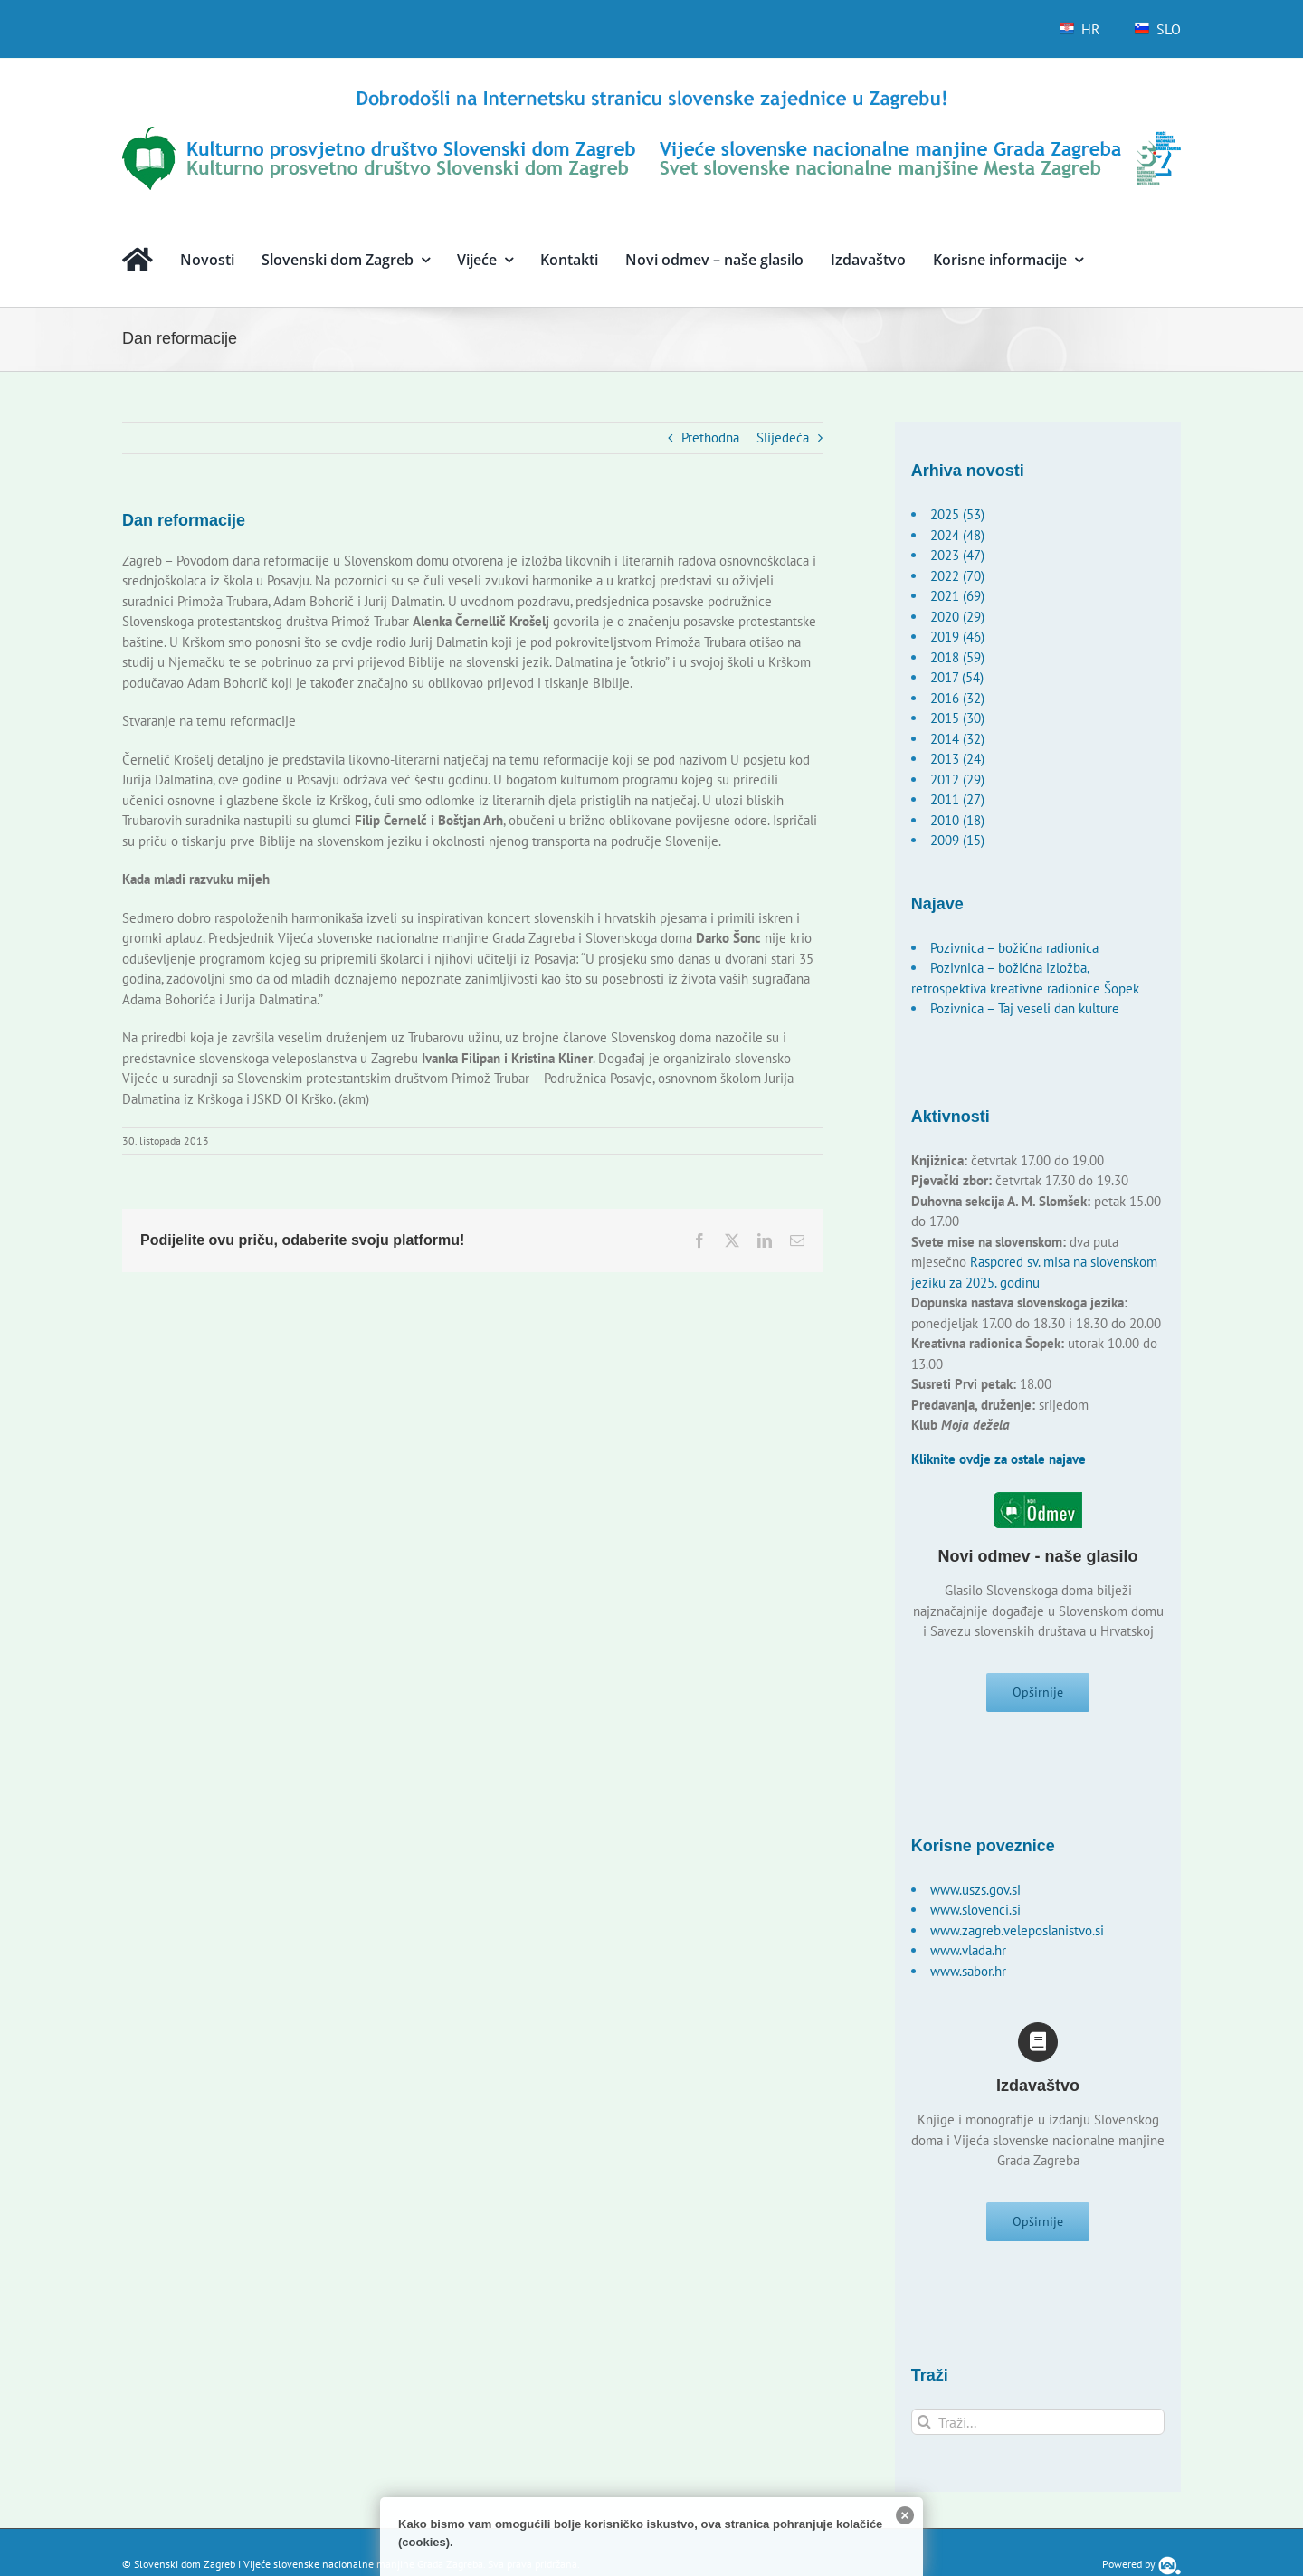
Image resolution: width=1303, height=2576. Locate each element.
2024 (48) (957, 535)
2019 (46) (957, 636)
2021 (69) (957, 595)
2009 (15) (957, 840)
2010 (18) (957, 820)
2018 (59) (957, 657)
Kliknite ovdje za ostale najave (998, 1459)
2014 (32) (957, 738)
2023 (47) (957, 555)
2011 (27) (957, 799)
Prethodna (710, 437)
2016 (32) (957, 698)
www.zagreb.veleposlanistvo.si (1017, 1934)
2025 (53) (957, 514)
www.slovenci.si (975, 1913)
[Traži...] (1038, 2430)
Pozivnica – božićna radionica (1014, 947)
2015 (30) (957, 718)
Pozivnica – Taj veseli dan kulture (1024, 1008)
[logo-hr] (651, 92)
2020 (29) (957, 616)
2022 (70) (957, 576)
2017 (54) (957, 677)
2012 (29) (957, 779)
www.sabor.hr (968, 1974)
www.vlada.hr (968, 1954)
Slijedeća (782, 437)
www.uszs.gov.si (975, 1893)
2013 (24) (957, 758)
